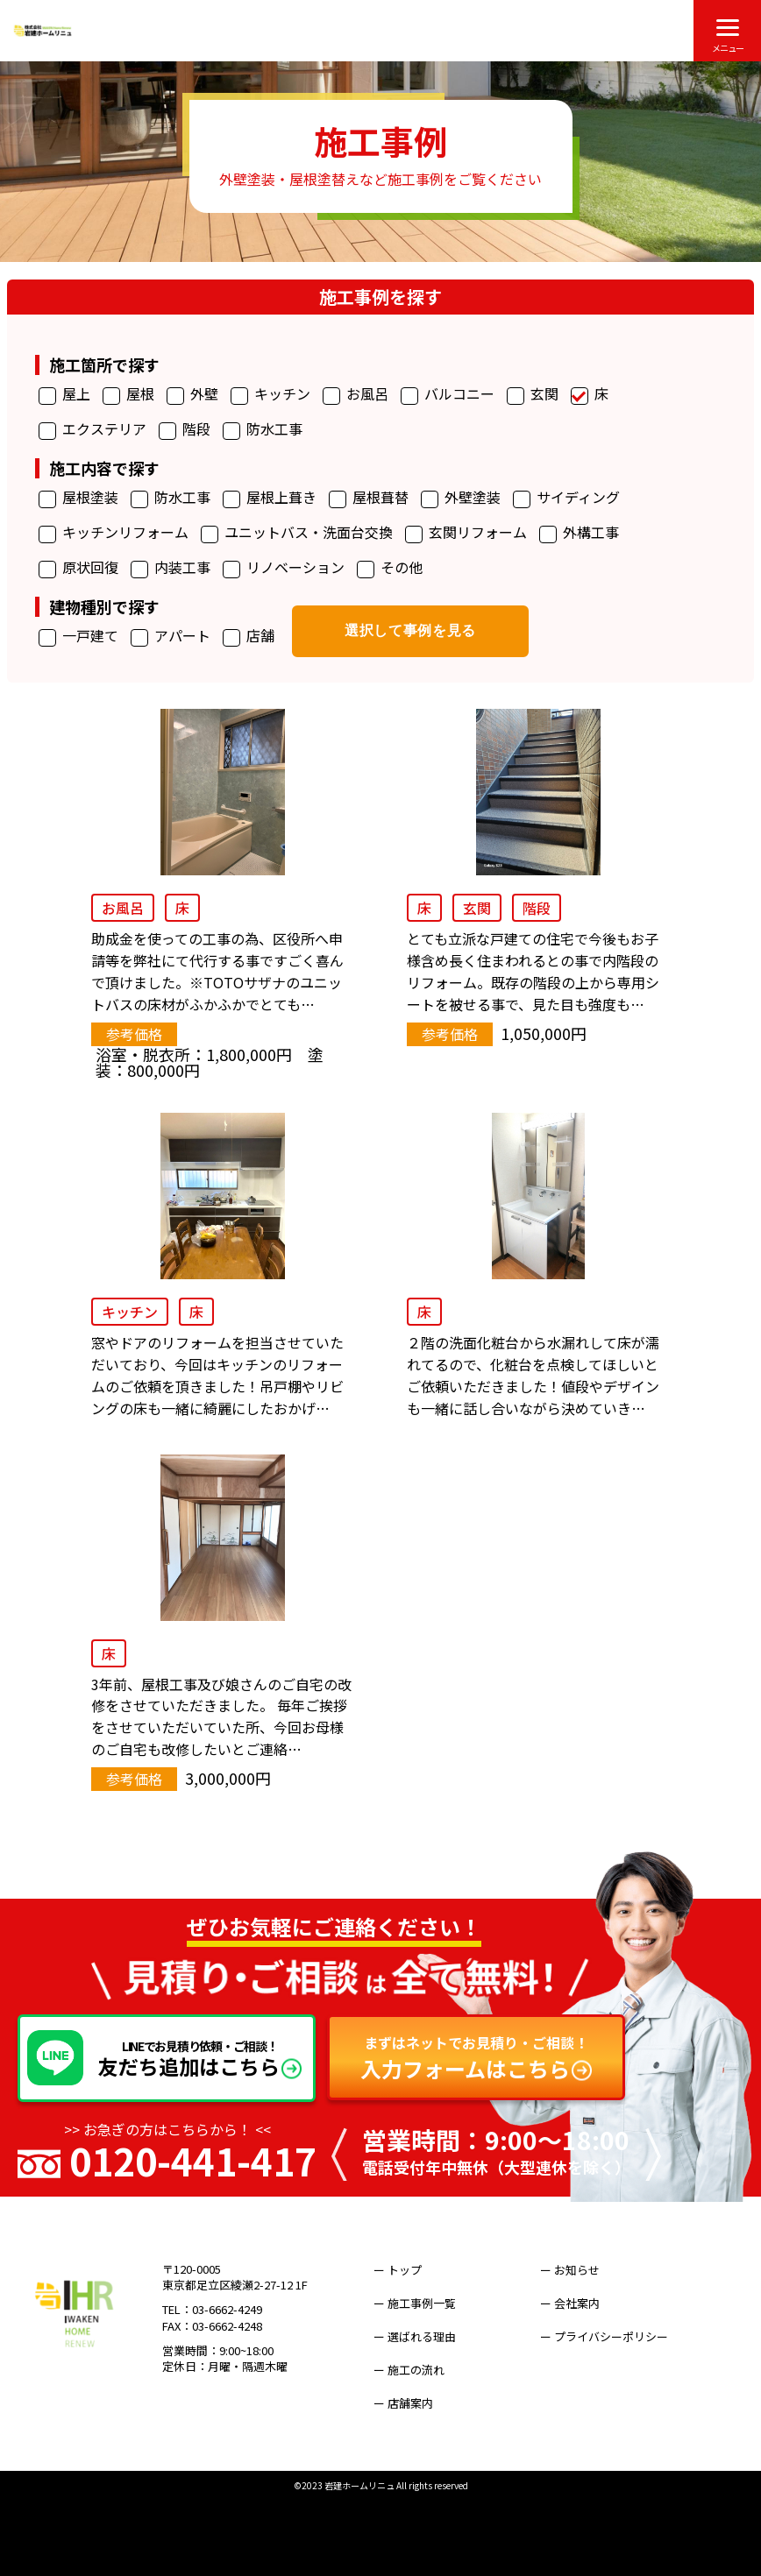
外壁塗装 (461, 498)
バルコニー (447, 395)
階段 (184, 430)
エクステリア (92, 430)
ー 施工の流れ (420, 2348)
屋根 (128, 395)
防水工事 (262, 430)
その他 (390, 568)
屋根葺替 (369, 498)
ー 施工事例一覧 (426, 2299)
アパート (170, 636)
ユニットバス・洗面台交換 (297, 533)
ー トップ (409, 2275)
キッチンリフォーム (113, 533)
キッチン (270, 395)
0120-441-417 (192, 2165)
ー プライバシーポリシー (615, 2324)
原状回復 (78, 568)
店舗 (248, 636)
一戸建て (78, 636)
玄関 (532, 395)
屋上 (64, 395)
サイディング (566, 498)
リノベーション (284, 568)
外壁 (192, 395)
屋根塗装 (78, 498)
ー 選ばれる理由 (426, 2324)
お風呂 (355, 395)
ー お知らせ (581, 2275)
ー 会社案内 (581, 2299)
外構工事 (579, 533)
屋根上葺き (269, 498)
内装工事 (170, 568)
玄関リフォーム (466, 533)
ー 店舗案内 (415, 2373)
